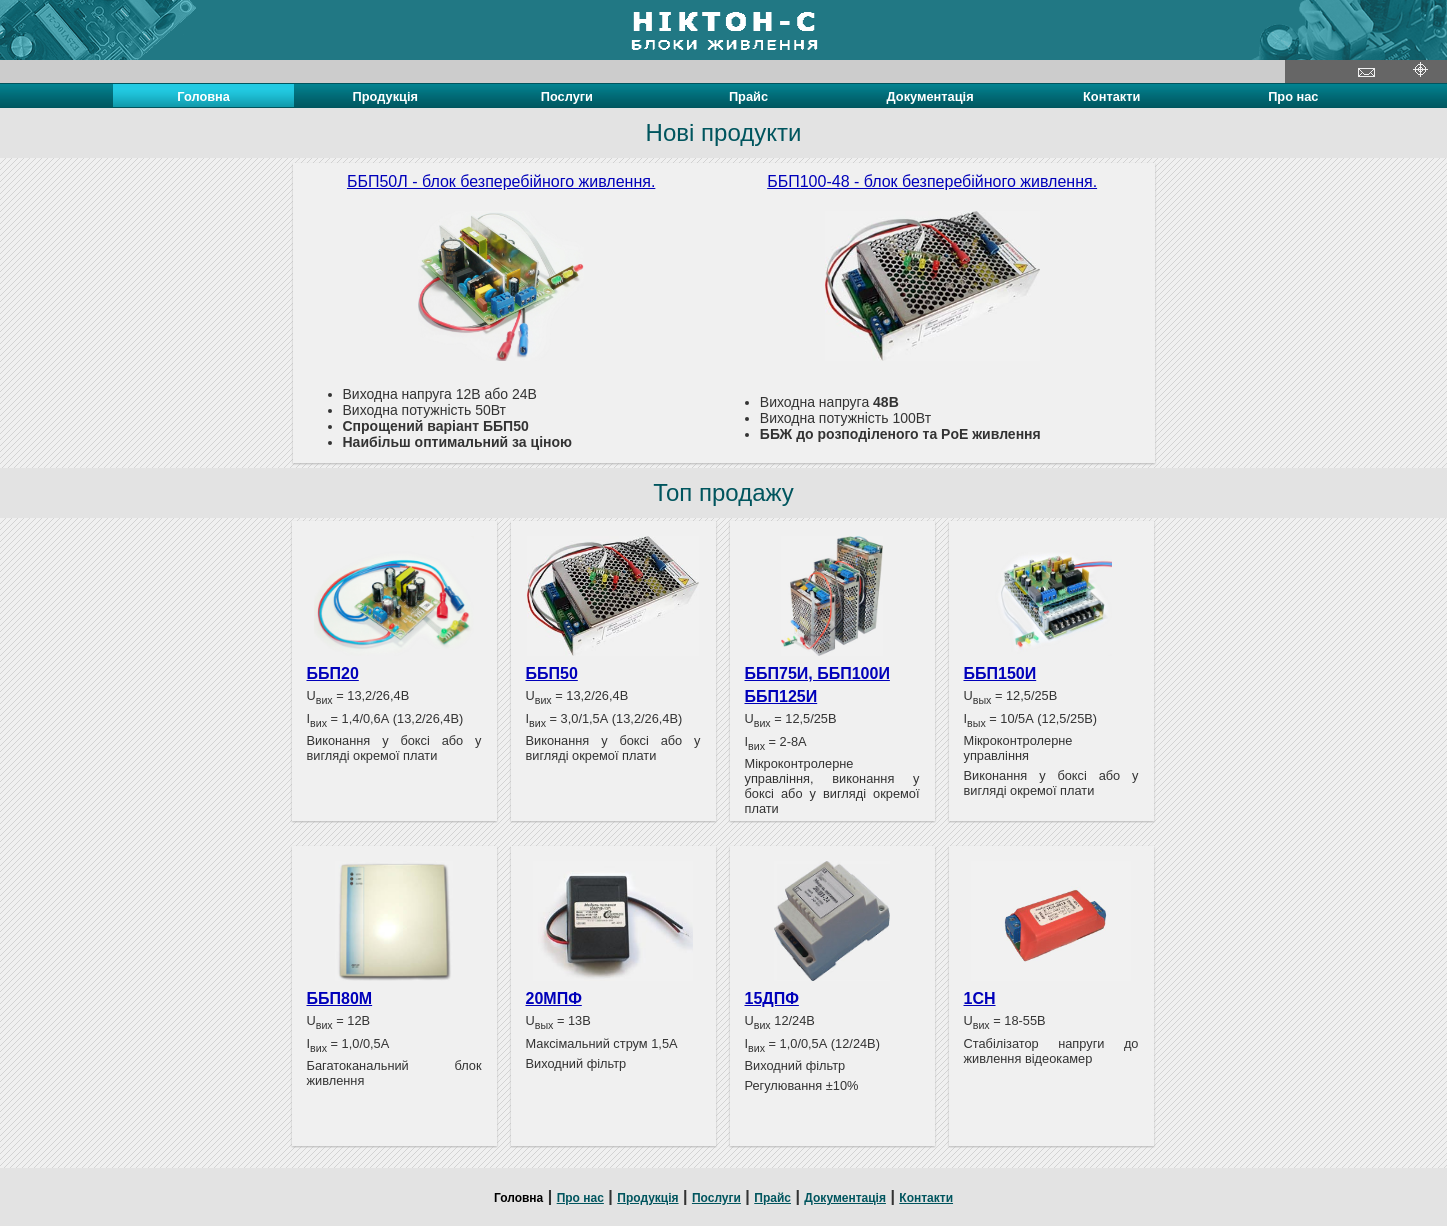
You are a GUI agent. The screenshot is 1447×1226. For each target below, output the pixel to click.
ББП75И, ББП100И (817, 673)
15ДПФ (772, 998)
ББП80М (340, 998)
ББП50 (552, 673)
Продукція (385, 96)
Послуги (567, 96)
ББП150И (1000, 673)
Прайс (748, 96)
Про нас (1293, 96)
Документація (930, 96)
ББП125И (781, 696)
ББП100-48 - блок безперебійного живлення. (932, 181)
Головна (518, 1198)
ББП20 (333, 673)
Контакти (1111, 96)
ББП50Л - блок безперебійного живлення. (501, 181)
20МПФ (554, 998)
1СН (980, 998)
